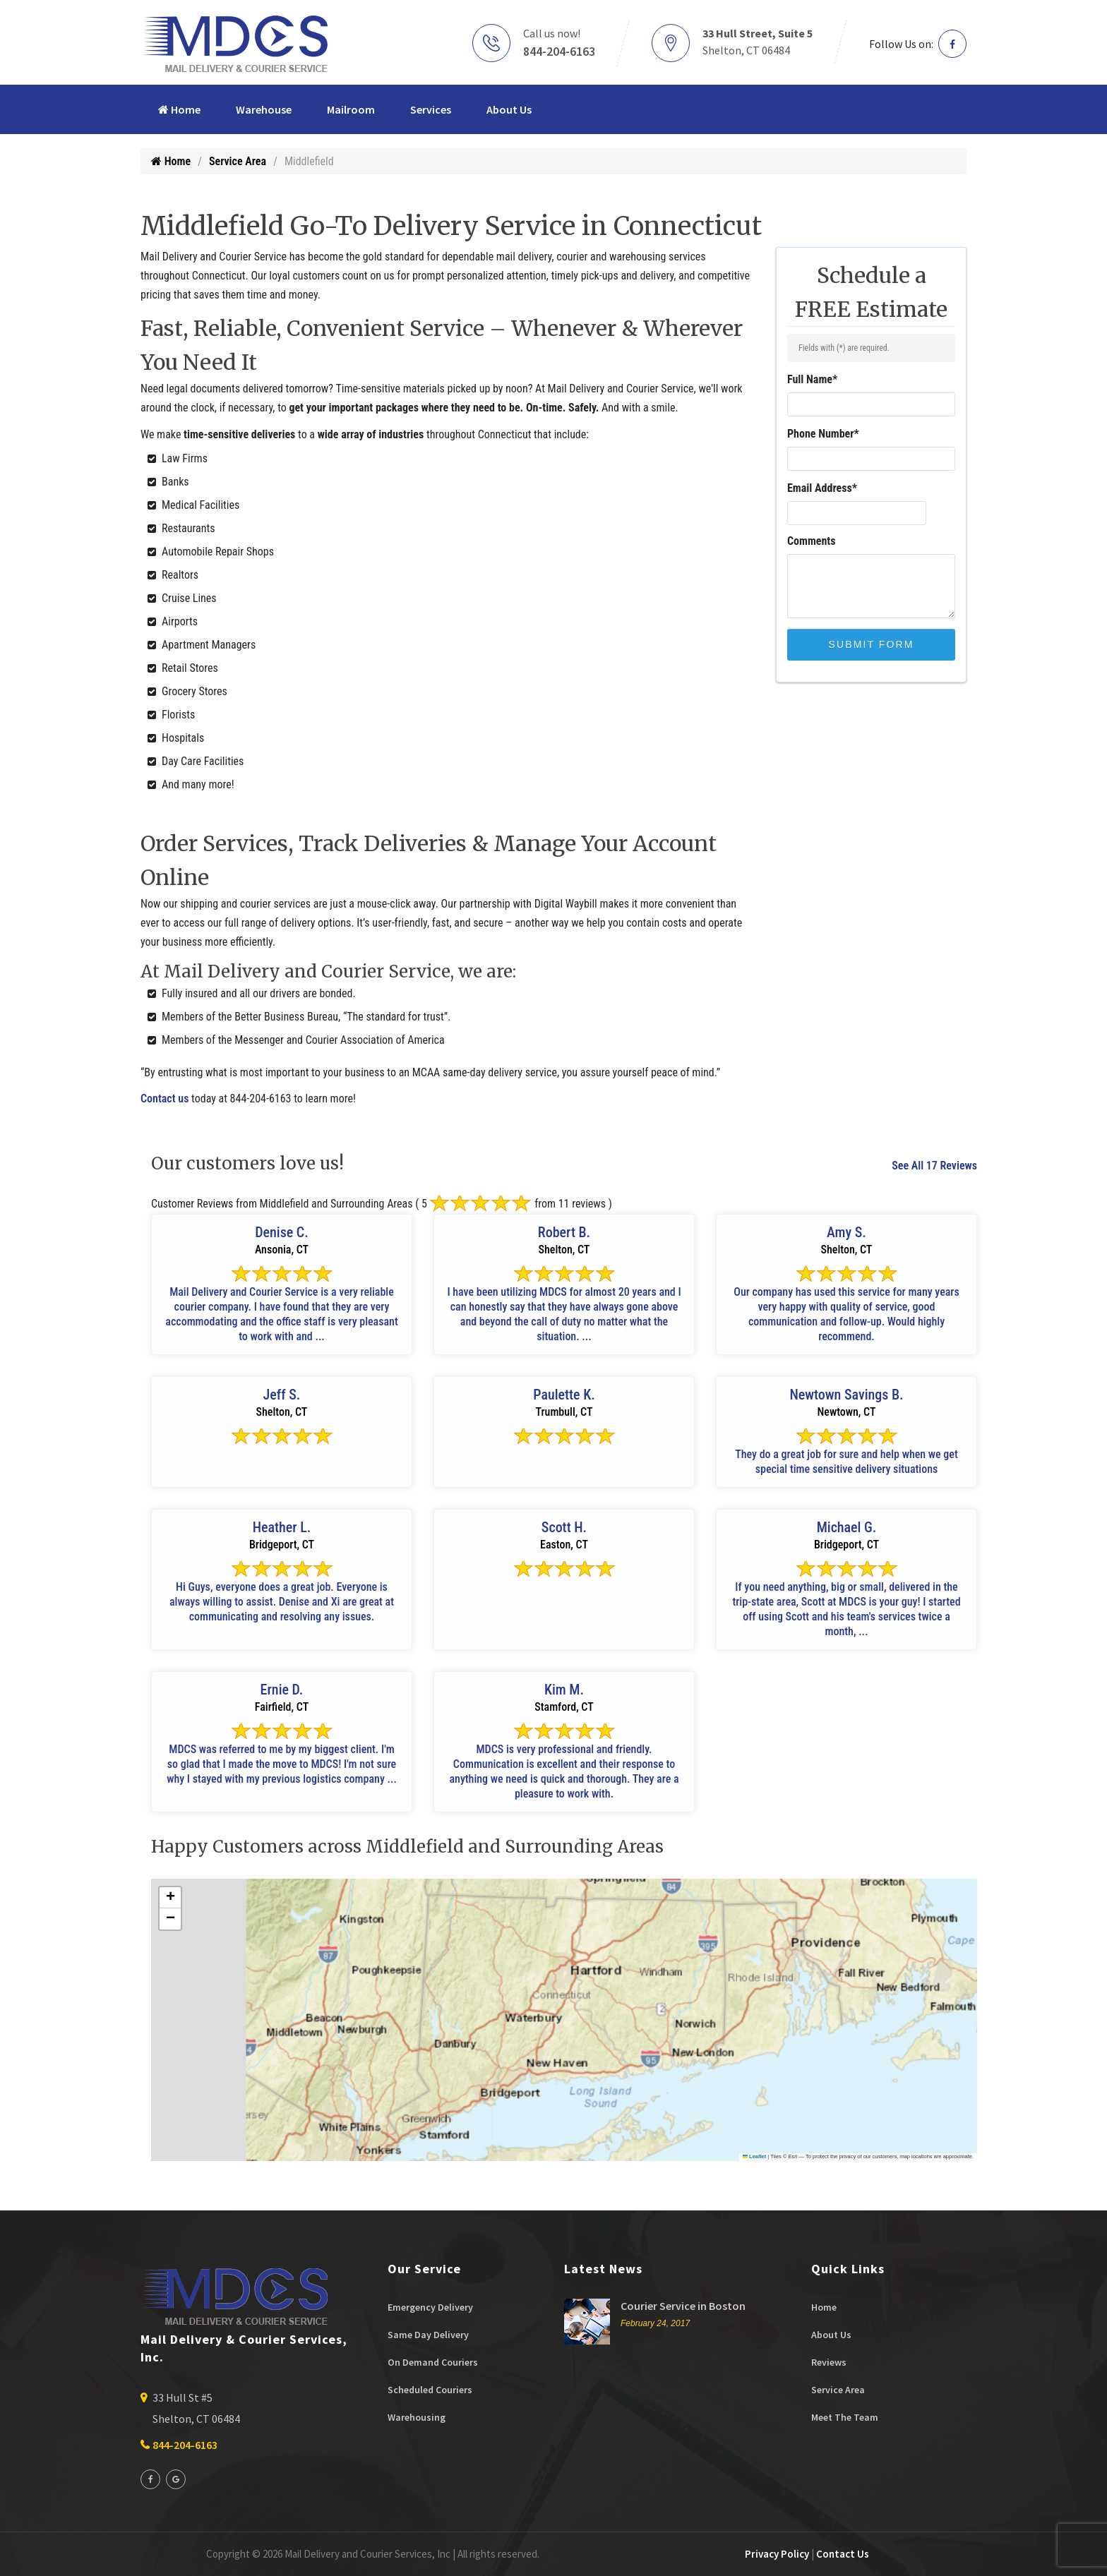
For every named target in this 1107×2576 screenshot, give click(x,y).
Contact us (164, 1098)
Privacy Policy (777, 2553)
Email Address (822, 488)
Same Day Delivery (428, 2334)
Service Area (237, 161)
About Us (509, 109)
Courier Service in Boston (683, 2306)
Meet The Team (844, 2417)
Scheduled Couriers (430, 2389)
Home (179, 109)
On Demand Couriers (433, 2362)
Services (430, 109)
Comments (811, 541)
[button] (170, 1897)
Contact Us (842, 2553)
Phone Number (823, 433)
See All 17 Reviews (934, 1165)
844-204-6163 (559, 51)
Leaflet (755, 2156)
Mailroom (351, 109)
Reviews (828, 2362)
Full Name (812, 379)
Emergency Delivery (430, 2307)
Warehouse (264, 109)
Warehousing (416, 2417)
